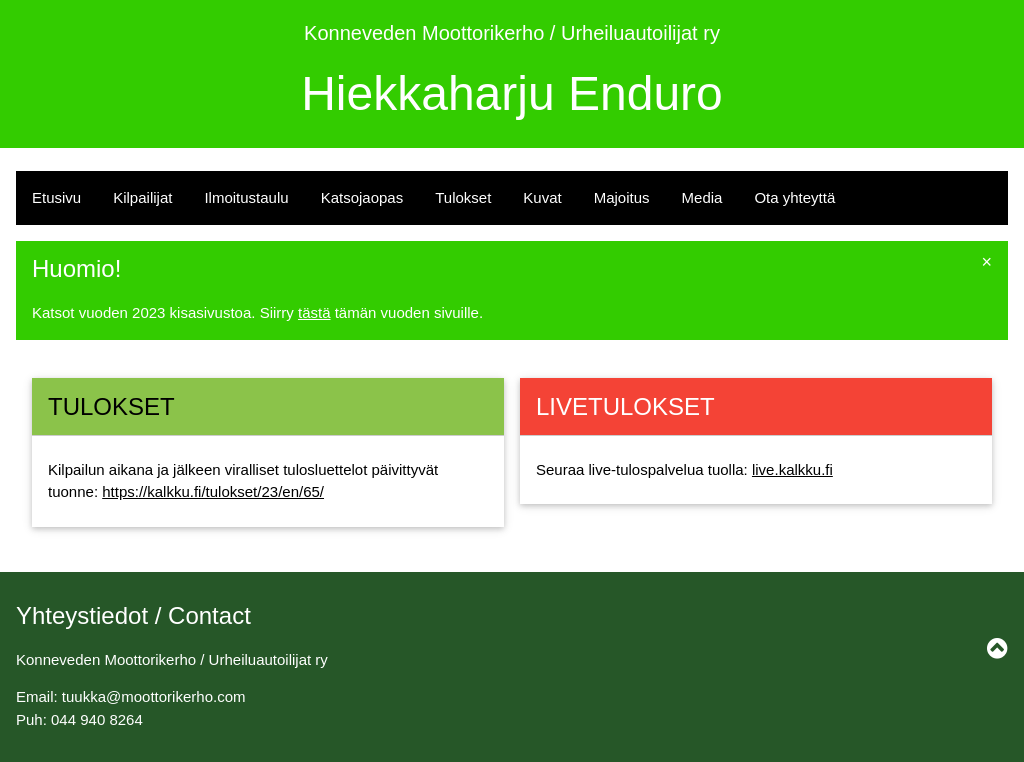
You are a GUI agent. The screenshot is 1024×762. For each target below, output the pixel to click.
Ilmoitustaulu (246, 197)
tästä (314, 312)
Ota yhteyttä (794, 197)
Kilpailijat (142, 197)
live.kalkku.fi (792, 469)
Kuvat (542, 197)
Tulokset (463, 197)
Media (702, 197)
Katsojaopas (362, 197)
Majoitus (622, 197)
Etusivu (56, 197)
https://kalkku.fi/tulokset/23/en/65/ (213, 491)
